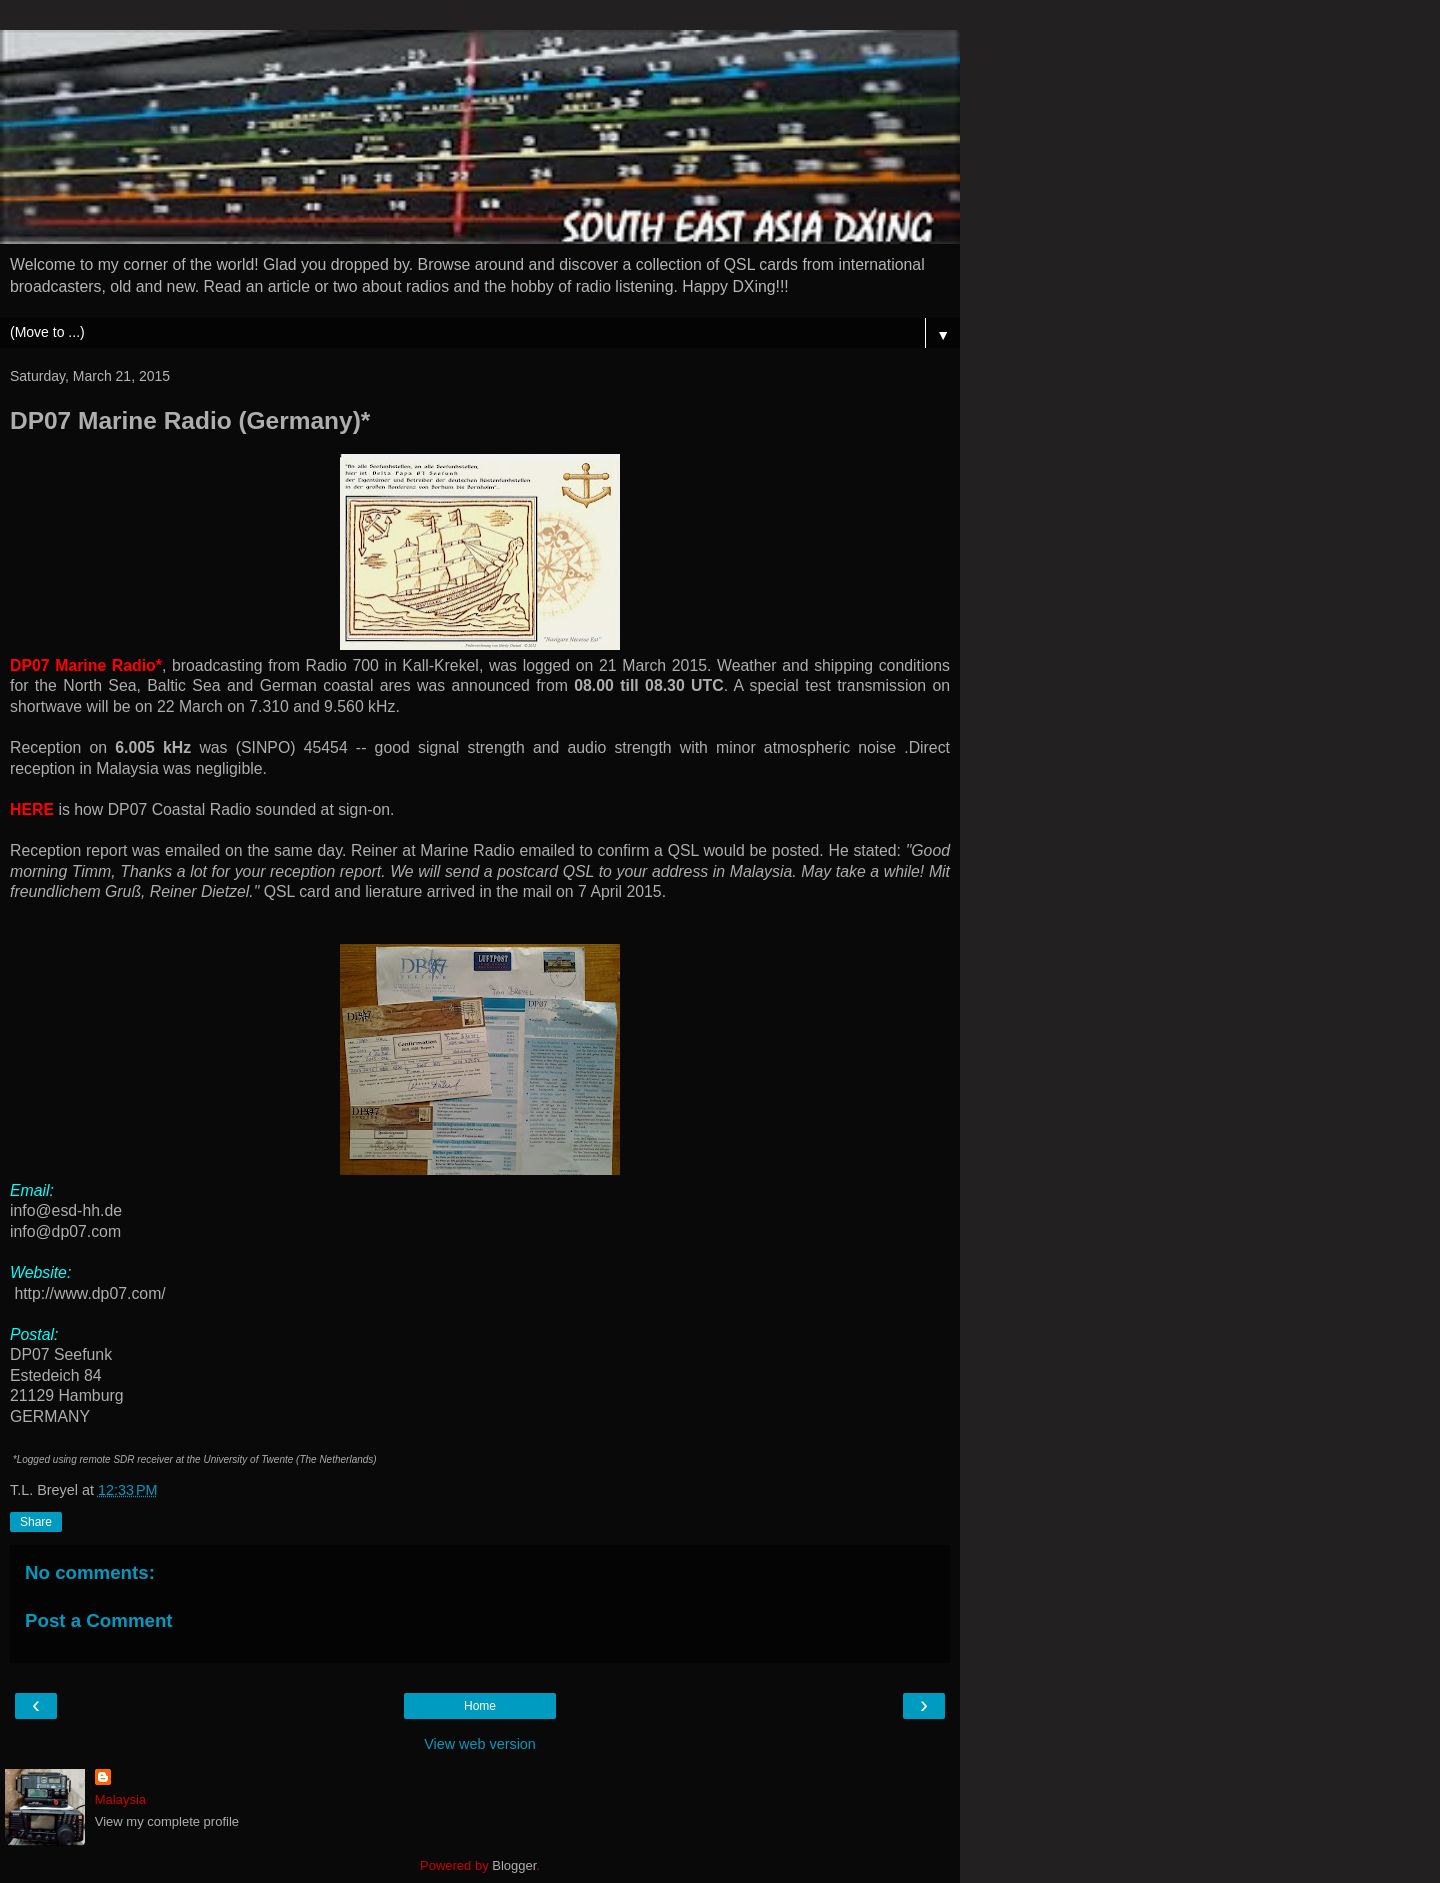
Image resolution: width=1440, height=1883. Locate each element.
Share (36, 1522)
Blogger (514, 1865)
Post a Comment (99, 1620)
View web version (480, 1744)
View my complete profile (167, 1821)
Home (480, 1706)
